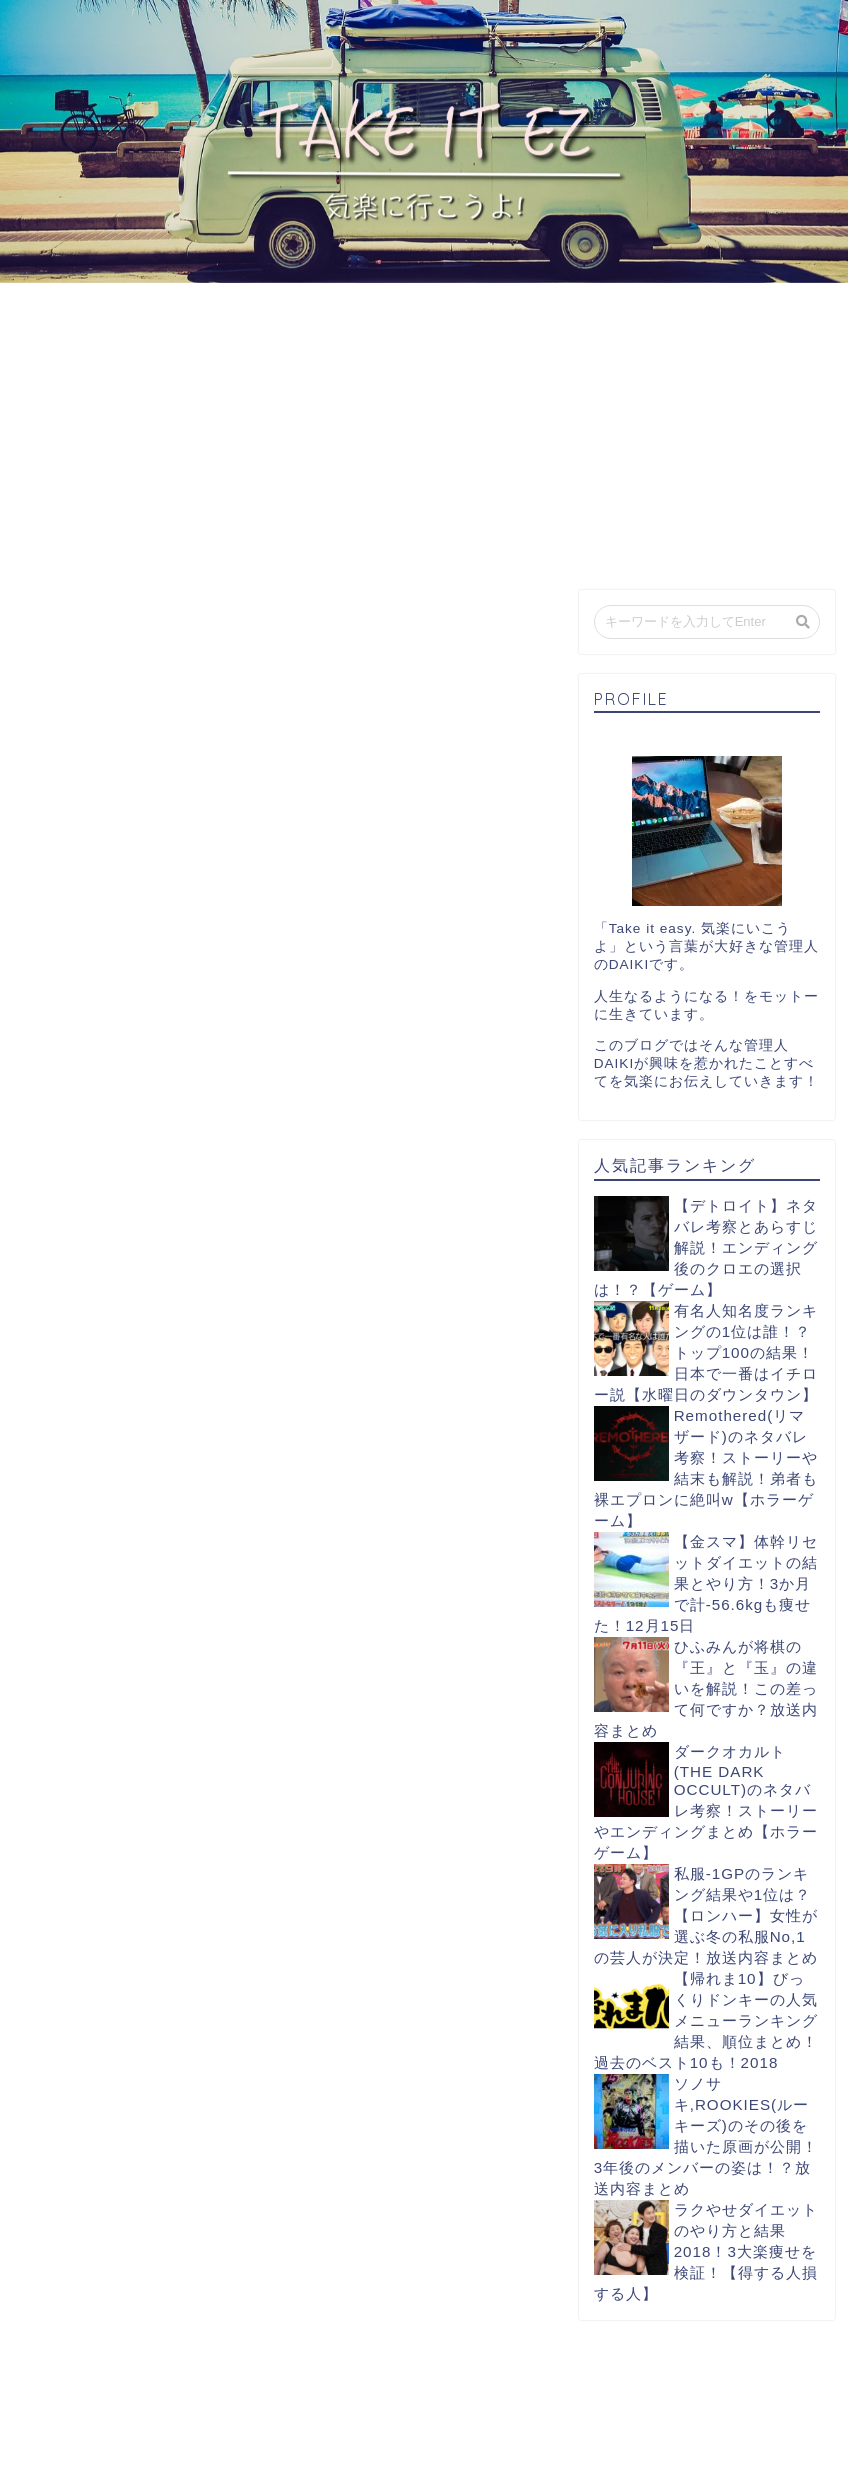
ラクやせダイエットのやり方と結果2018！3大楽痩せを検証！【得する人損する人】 (706, 2251)
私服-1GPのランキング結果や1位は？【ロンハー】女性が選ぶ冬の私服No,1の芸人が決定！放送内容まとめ (706, 1915)
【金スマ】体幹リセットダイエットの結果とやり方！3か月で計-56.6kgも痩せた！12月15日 (706, 1583)
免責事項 (221, 2443)
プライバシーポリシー (106, 2443)
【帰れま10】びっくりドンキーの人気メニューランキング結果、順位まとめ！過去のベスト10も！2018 (706, 2020)
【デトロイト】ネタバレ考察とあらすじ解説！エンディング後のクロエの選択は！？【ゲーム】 (706, 1247)
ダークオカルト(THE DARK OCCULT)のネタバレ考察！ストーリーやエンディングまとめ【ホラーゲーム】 (706, 1802)
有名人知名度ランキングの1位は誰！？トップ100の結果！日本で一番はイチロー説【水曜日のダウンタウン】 (706, 1352)
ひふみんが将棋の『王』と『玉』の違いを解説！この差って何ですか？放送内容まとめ (706, 1688)
